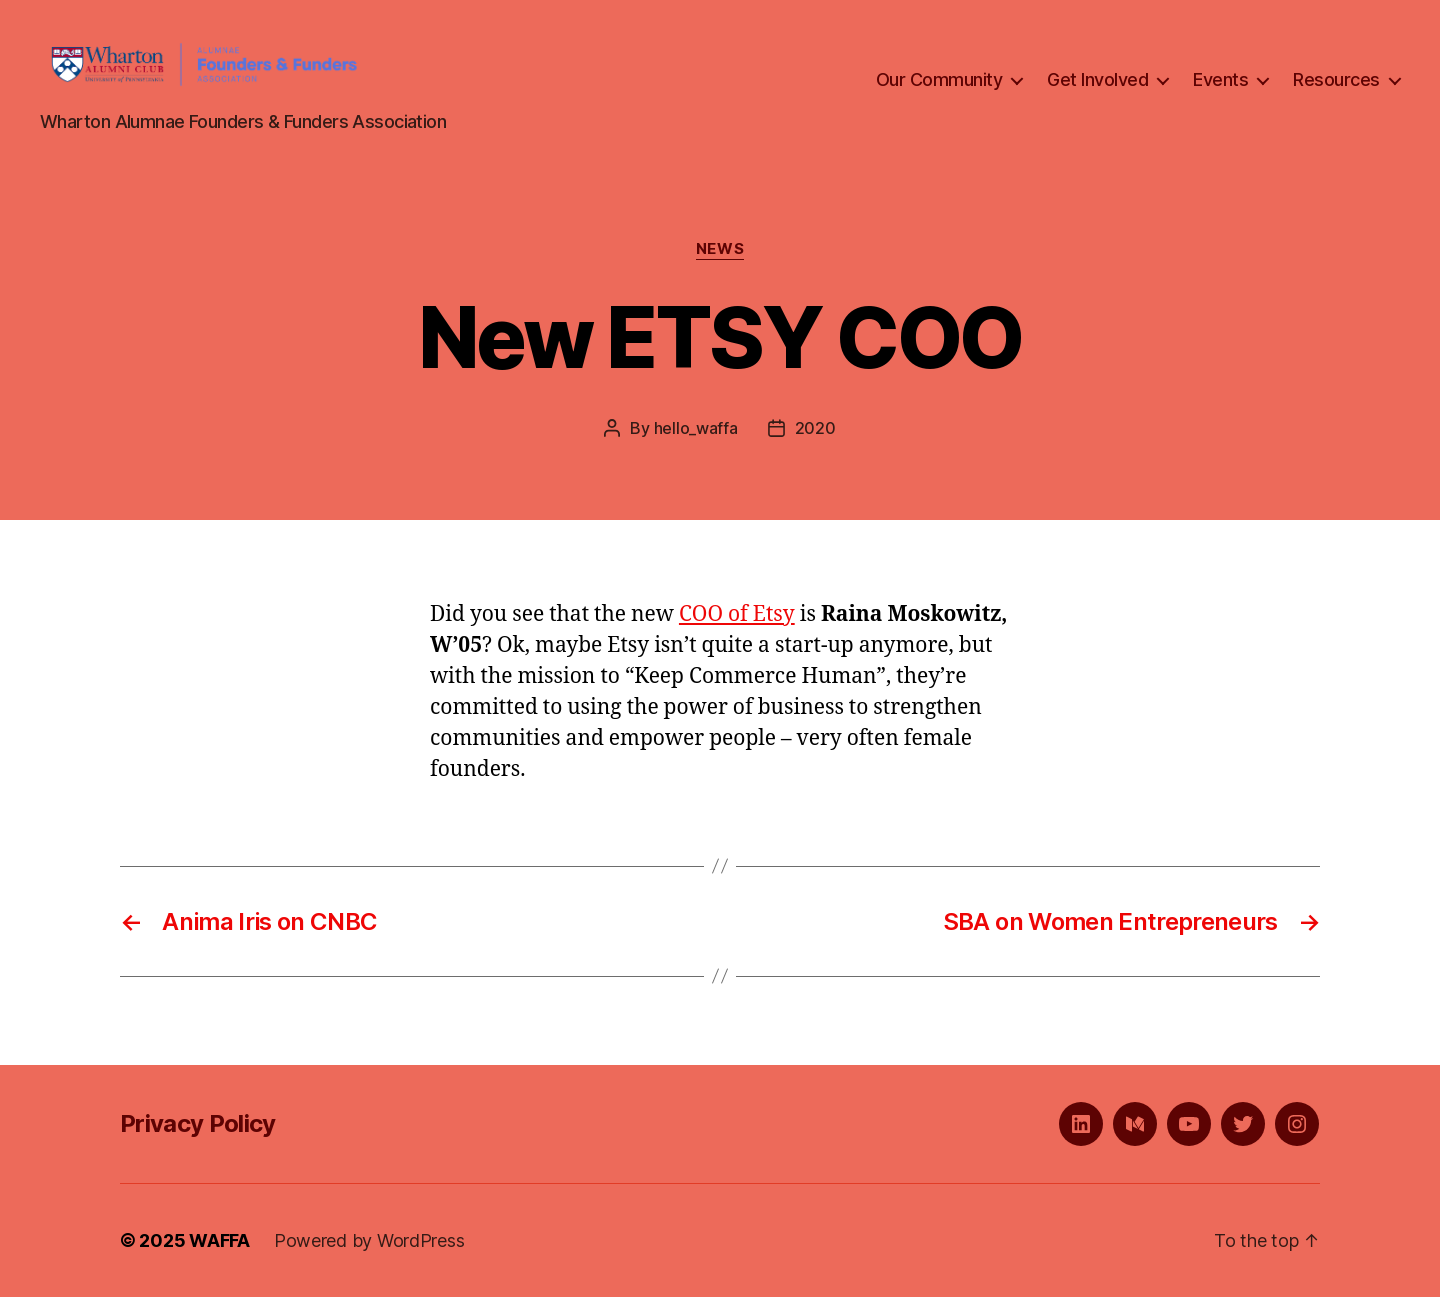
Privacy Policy (198, 1139)
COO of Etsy (737, 630)
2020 (815, 444)
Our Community (939, 88)
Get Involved (1097, 88)
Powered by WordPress (369, 1256)
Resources (1336, 88)
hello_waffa (696, 444)
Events (1220, 88)
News (720, 266)
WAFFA (219, 1256)
